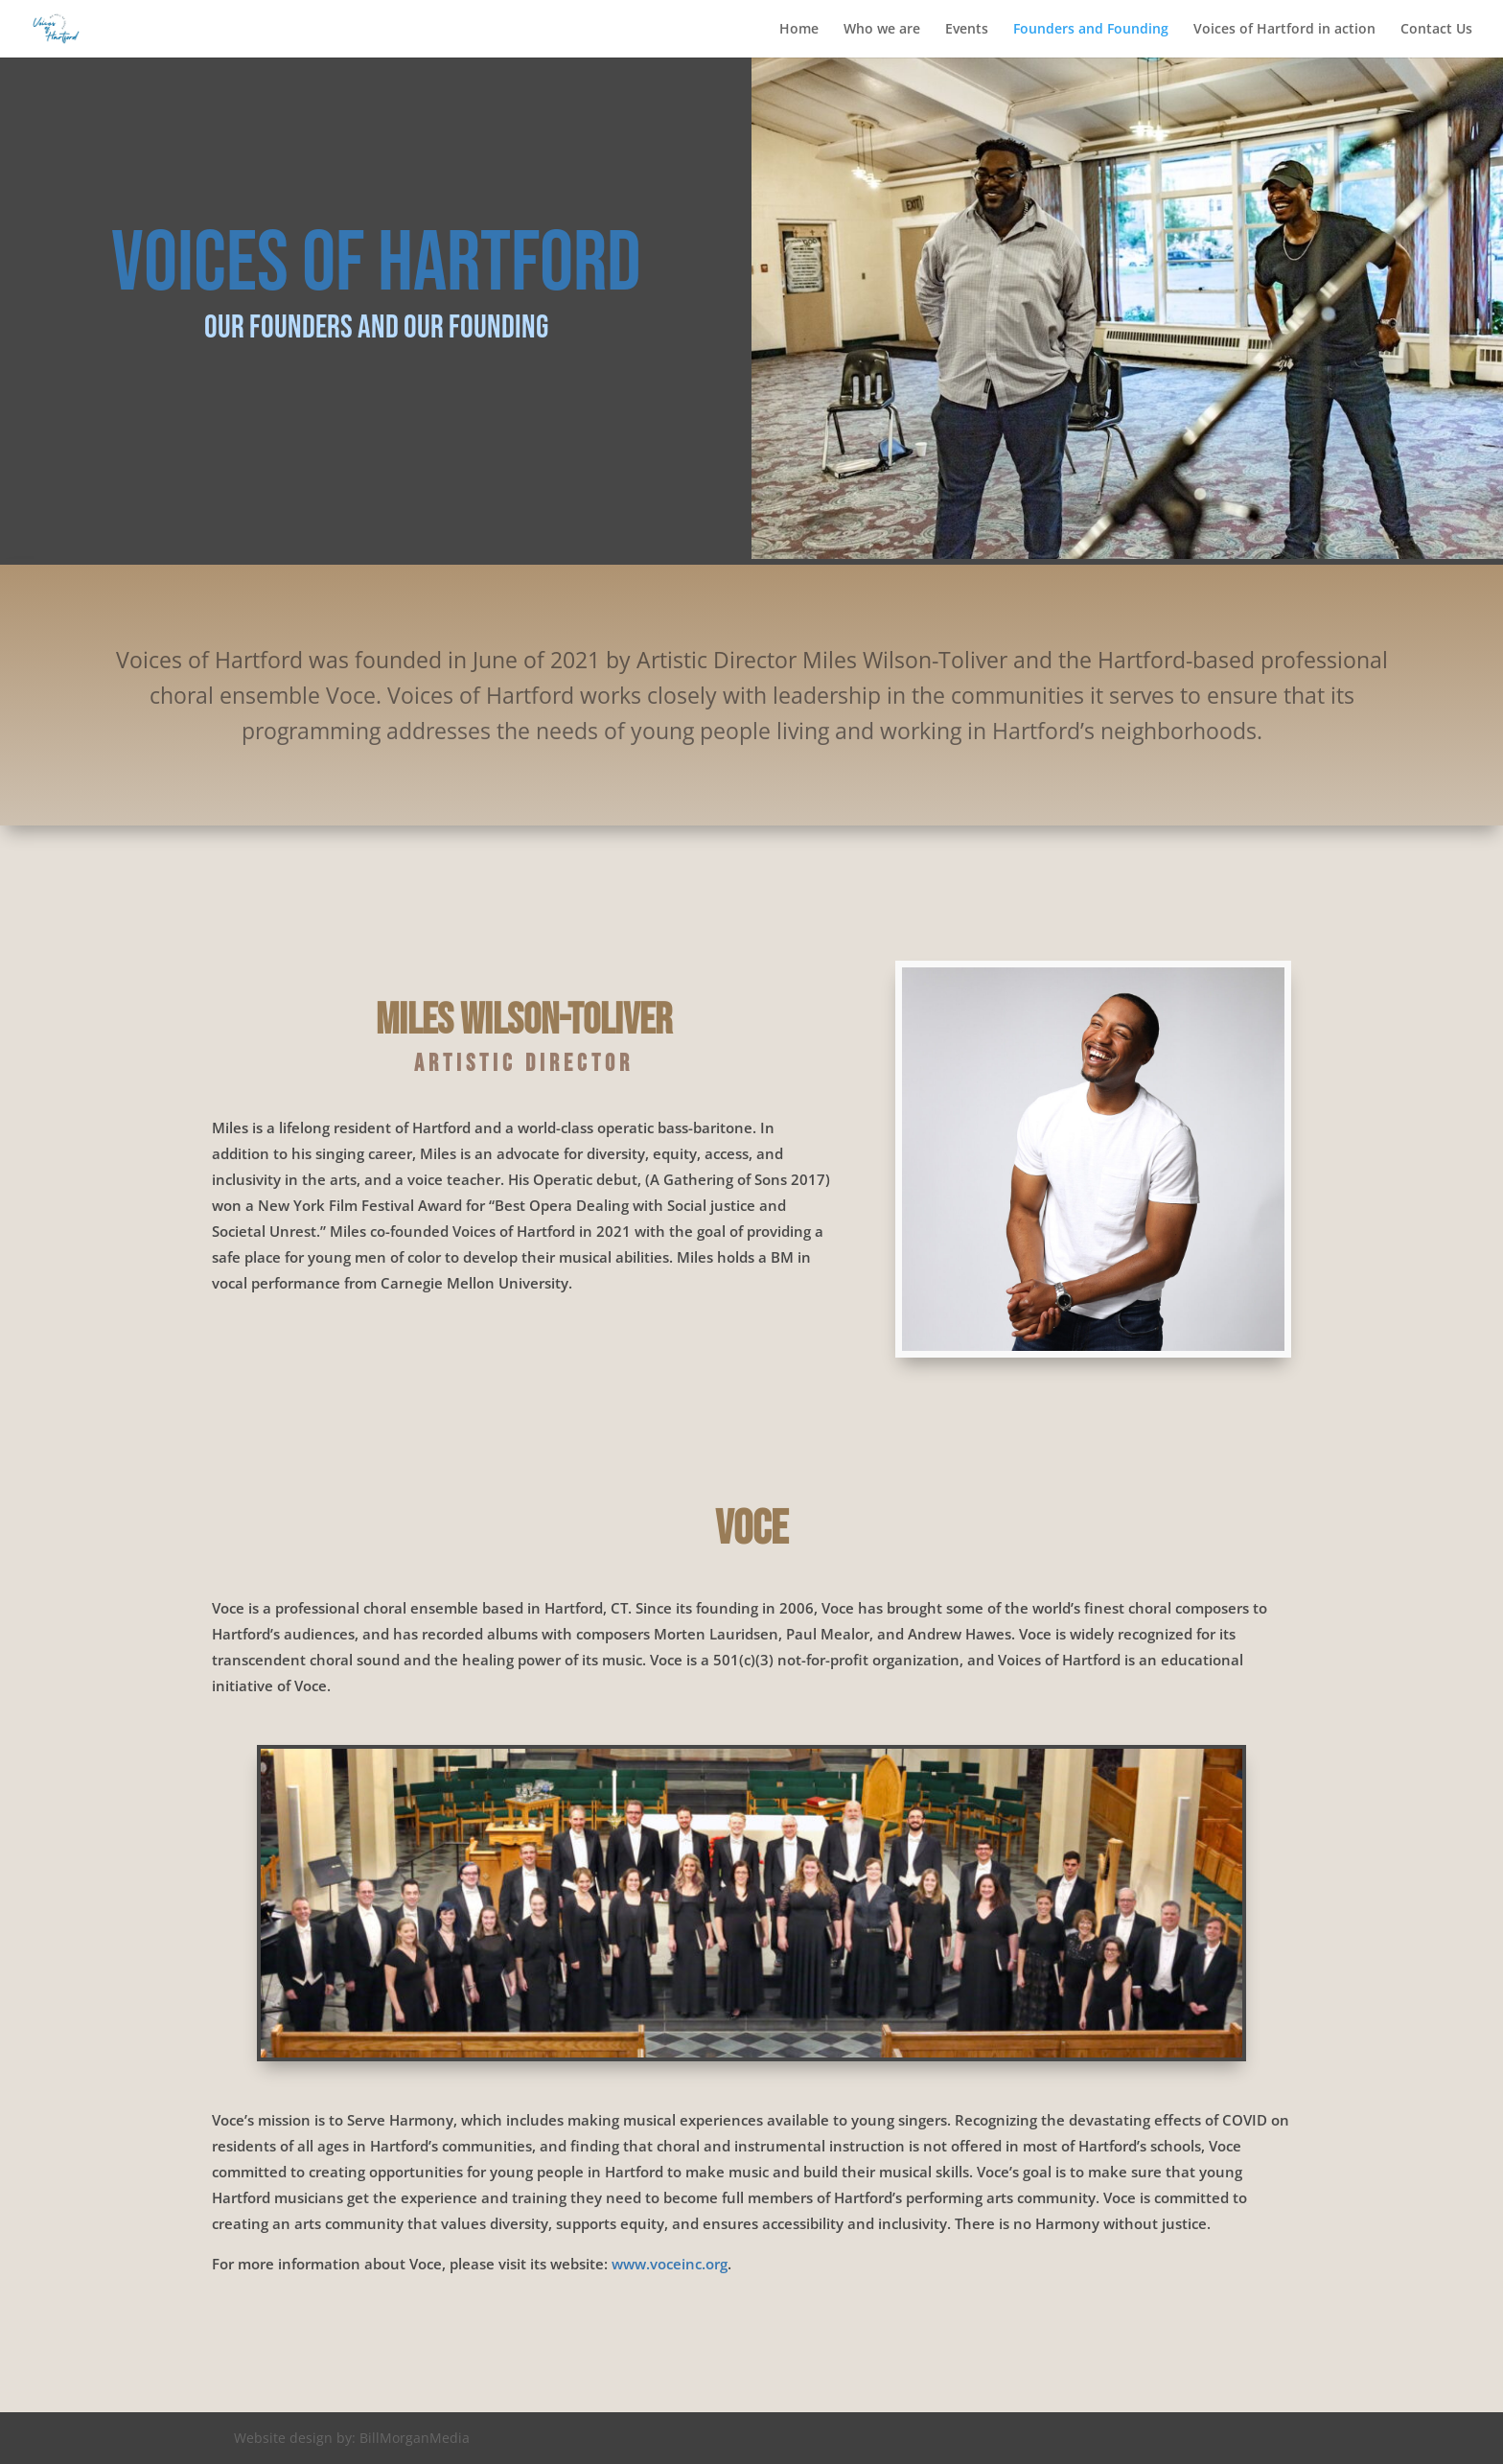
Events (966, 29)
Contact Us (1436, 29)
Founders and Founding (1090, 29)
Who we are (882, 29)
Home (799, 29)
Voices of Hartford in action (1284, 29)
